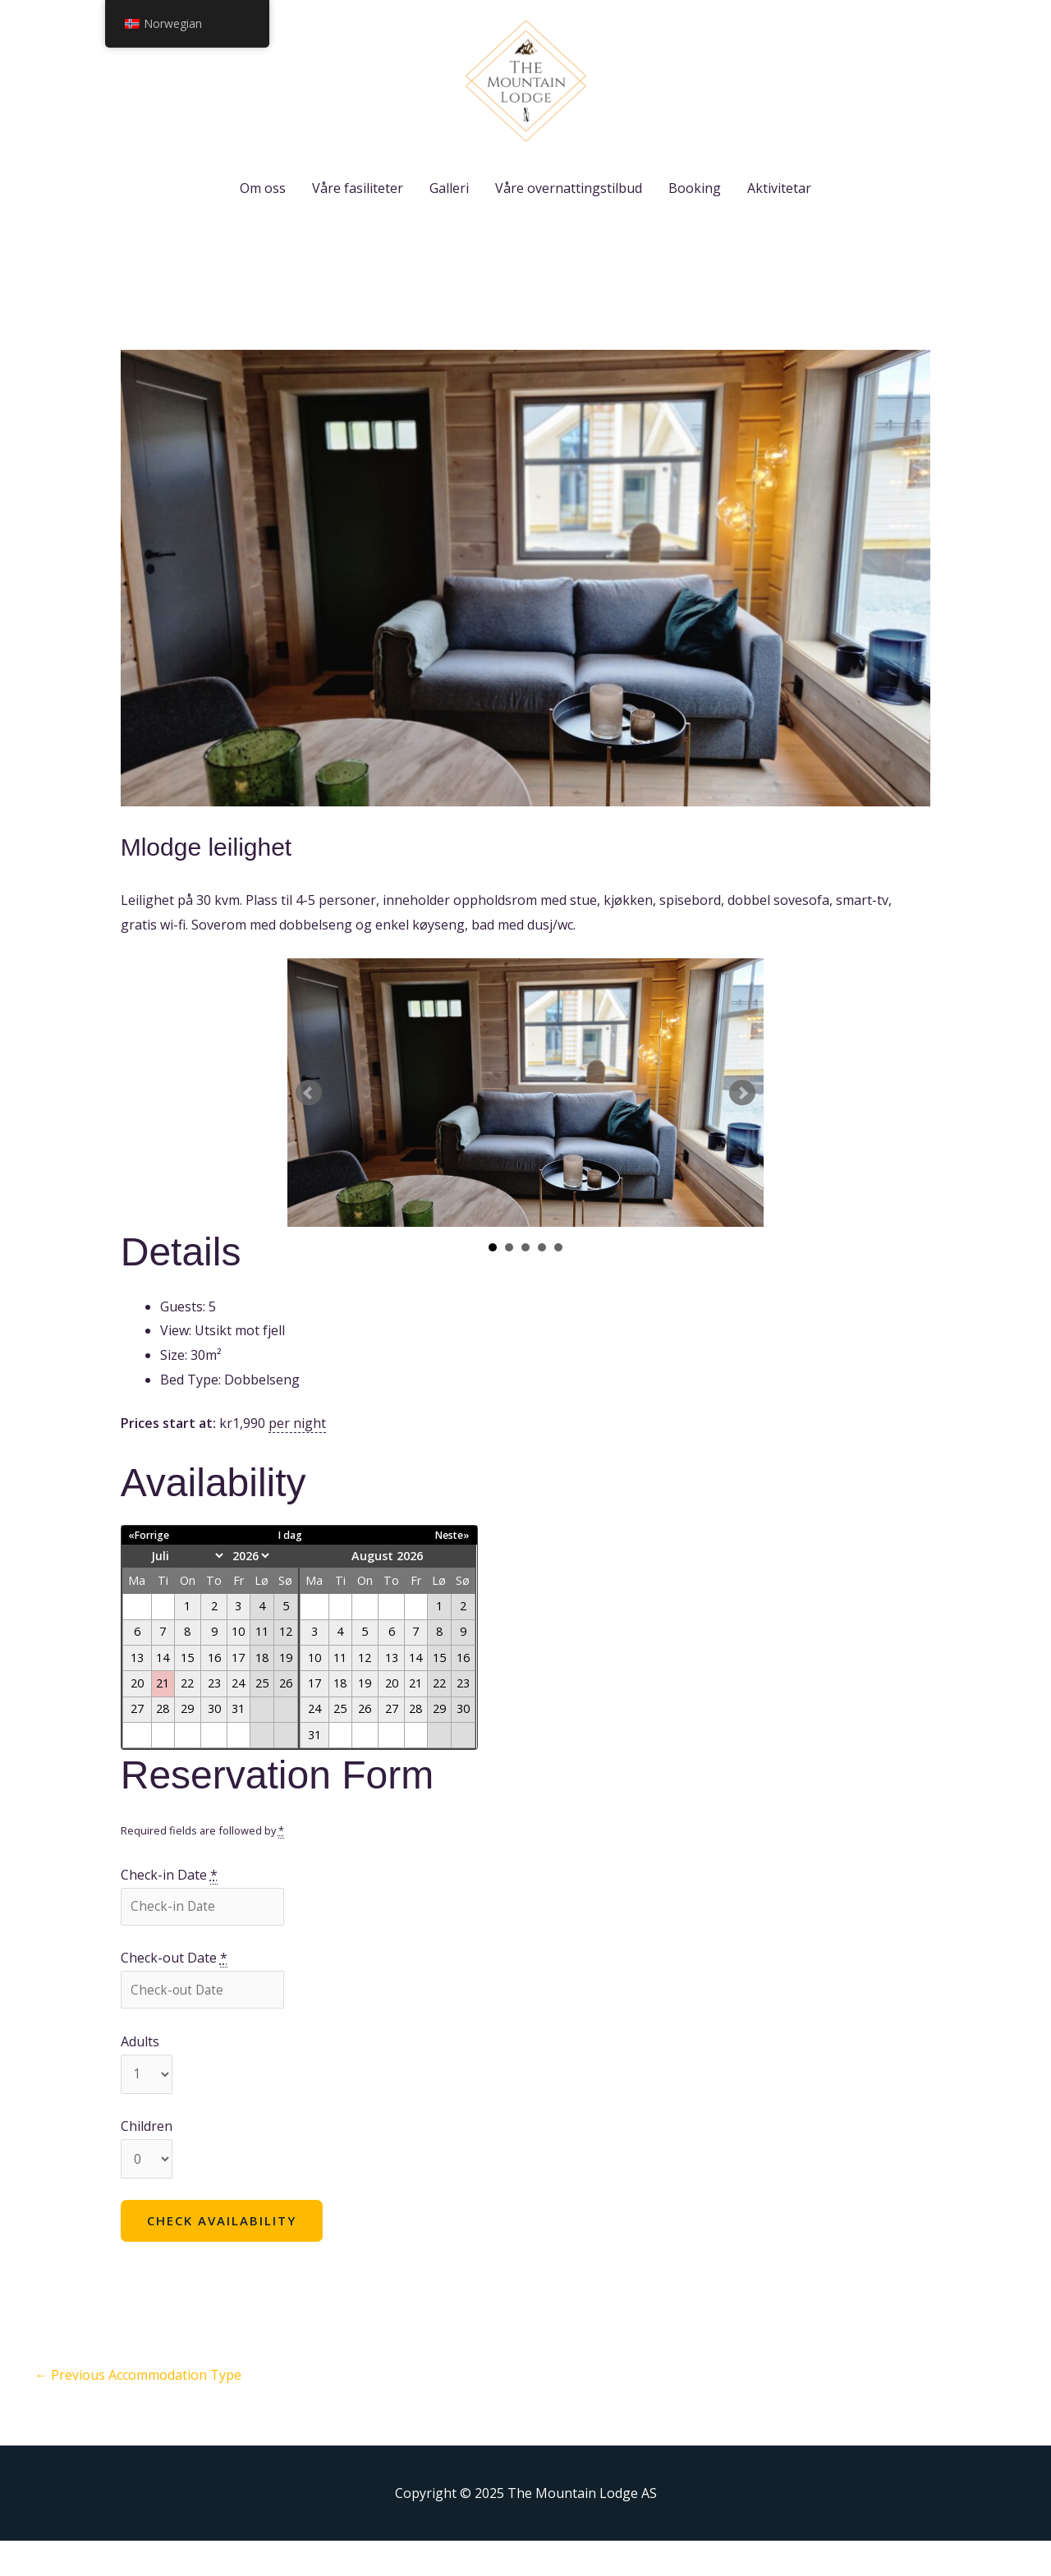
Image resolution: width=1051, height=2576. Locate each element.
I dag (290, 1564)
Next (742, 1122)
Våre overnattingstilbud (568, 217)
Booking (694, 217)
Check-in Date (169, 1904)
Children (146, 2160)
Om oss (263, 217)
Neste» (451, 1564)
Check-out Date (174, 1989)
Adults (140, 2074)
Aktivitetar (779, 217)
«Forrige (151, 1564)
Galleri (449, 217)
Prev (309, 1122)
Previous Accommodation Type (137, 2410)
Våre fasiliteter (357, 217)
